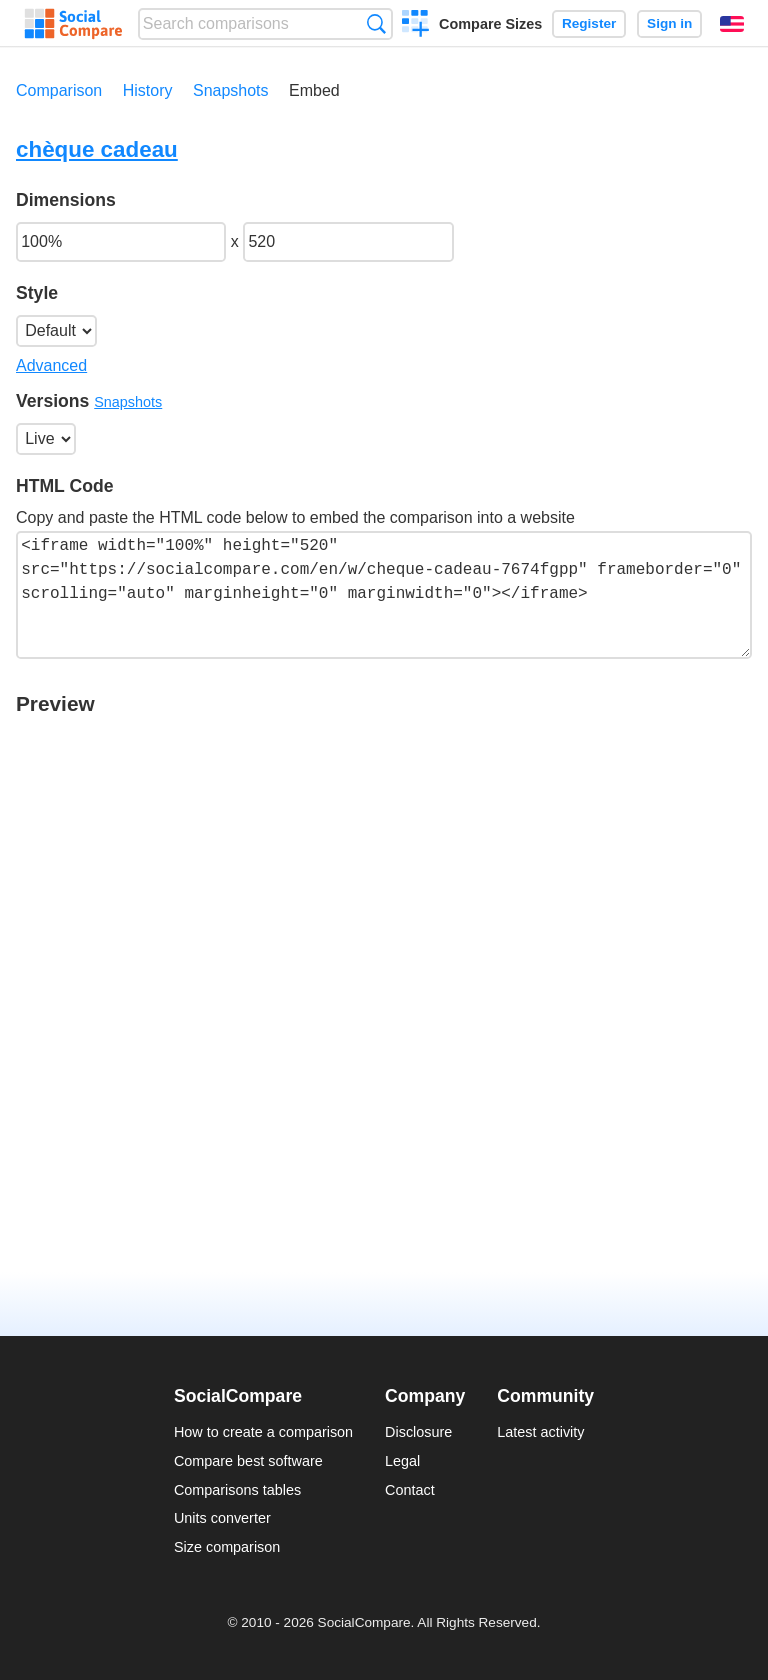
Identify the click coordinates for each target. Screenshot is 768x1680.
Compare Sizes (490, 24)
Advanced (51, 365)
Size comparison (227, 1547)
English (732, 24)
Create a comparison (415, 26)
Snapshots (231, 90)
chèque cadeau (97, 149)
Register (589, 23)
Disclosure (418, 1432)
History (148, 90)
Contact (410, 1490)
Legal (402, 1461)
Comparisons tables (237, 1490)
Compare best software (248, 1461)
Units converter (222, 1518)
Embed (314, 90)
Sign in (669, 23)
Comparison (59, 90)
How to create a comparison (263, 1432)
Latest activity (540, 1432)
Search (376, 23)
